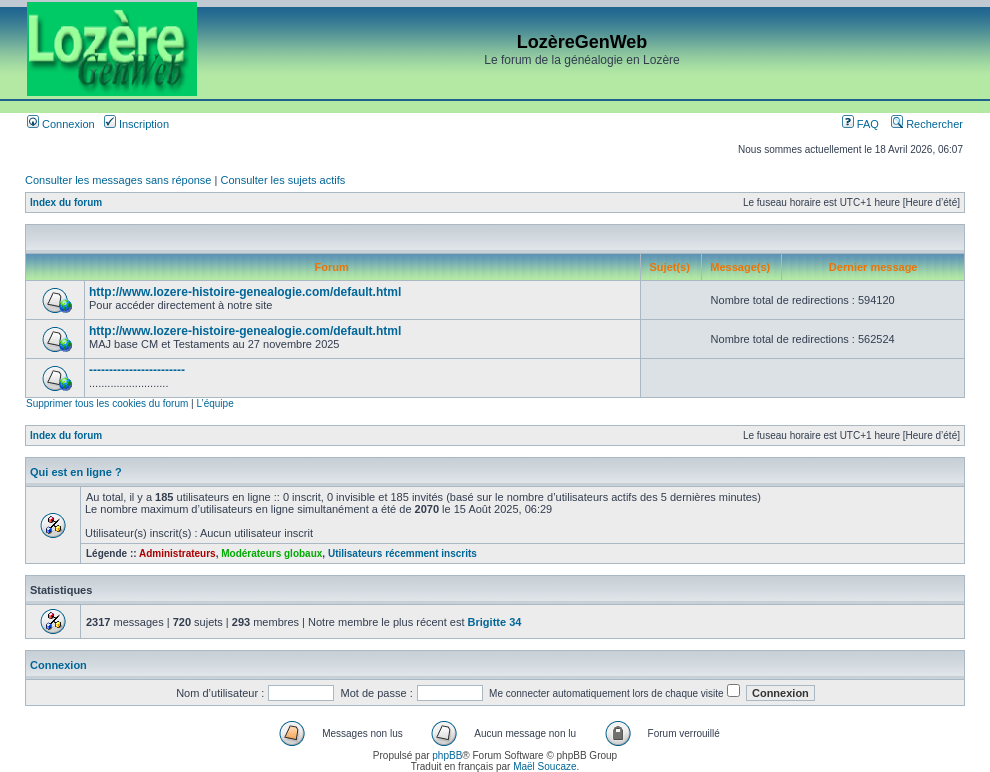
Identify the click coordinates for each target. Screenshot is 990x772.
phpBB (447, 755)
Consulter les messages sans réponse (118, 180)
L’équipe (214, 403)
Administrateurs (177, 553)
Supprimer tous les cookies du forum (107, 403)
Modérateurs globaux (271, 553)
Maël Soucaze (544, 766)
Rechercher (927, 124)
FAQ (860, 124)
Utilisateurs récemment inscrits (402, 553)
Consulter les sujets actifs (282, 180)
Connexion (61, 124)
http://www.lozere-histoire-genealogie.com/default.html (245, 292)
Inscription (136, 124)
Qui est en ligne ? (76, 472)
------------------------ (137, 370)
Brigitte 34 (495, 622)
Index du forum (66, 202)
